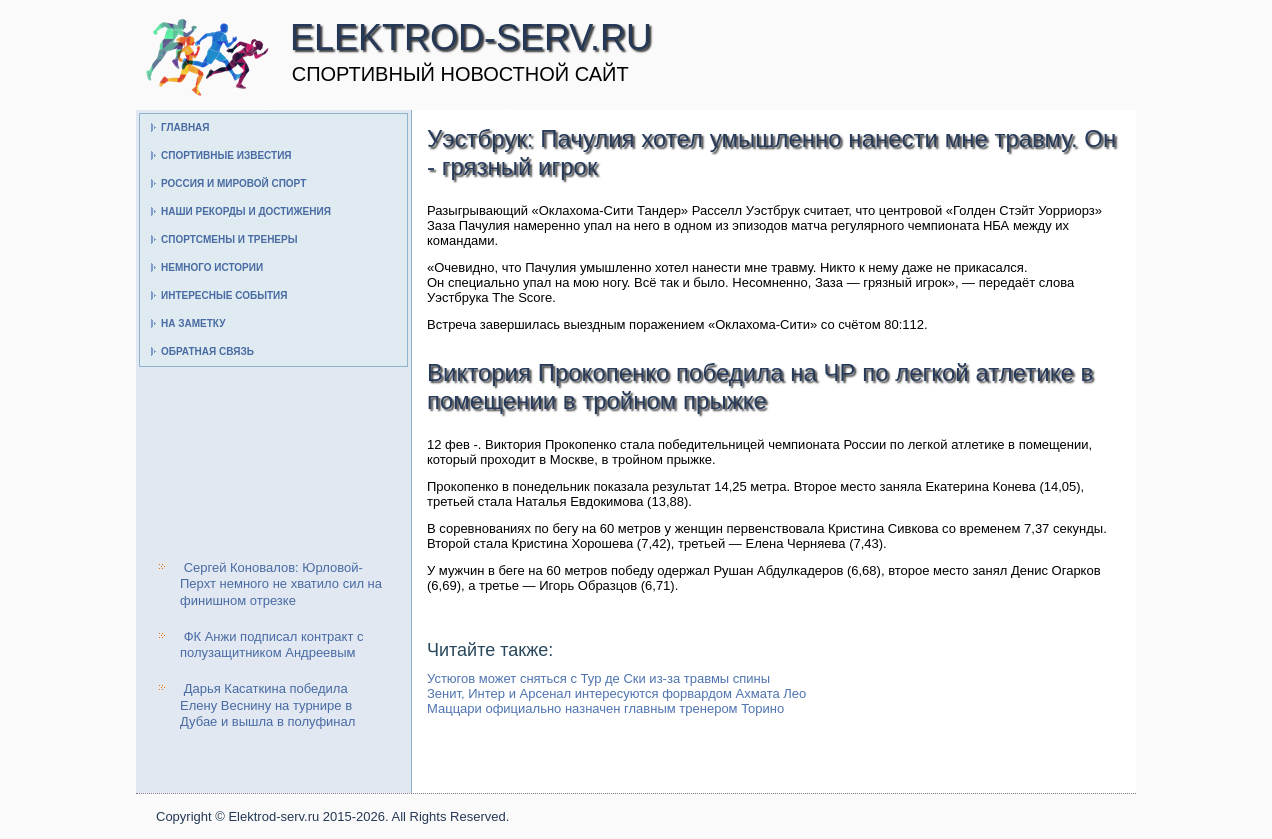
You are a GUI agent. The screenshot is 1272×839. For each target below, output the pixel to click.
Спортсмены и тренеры (229, 239)
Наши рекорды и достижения (246, 211)
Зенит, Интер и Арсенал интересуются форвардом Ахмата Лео (616, 693)
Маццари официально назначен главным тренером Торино (605, 708)
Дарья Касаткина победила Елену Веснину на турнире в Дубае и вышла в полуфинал (267, 705)
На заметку (193, 323)
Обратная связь (207, 351)
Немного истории (212, 267)
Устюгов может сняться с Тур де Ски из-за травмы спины (598, 678)
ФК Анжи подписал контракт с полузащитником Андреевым (271, 644)
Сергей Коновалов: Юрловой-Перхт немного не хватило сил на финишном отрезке (281, 584)
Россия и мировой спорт (233, 183)
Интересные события (224, 295)
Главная (185, 127)
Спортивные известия (226, 155)
